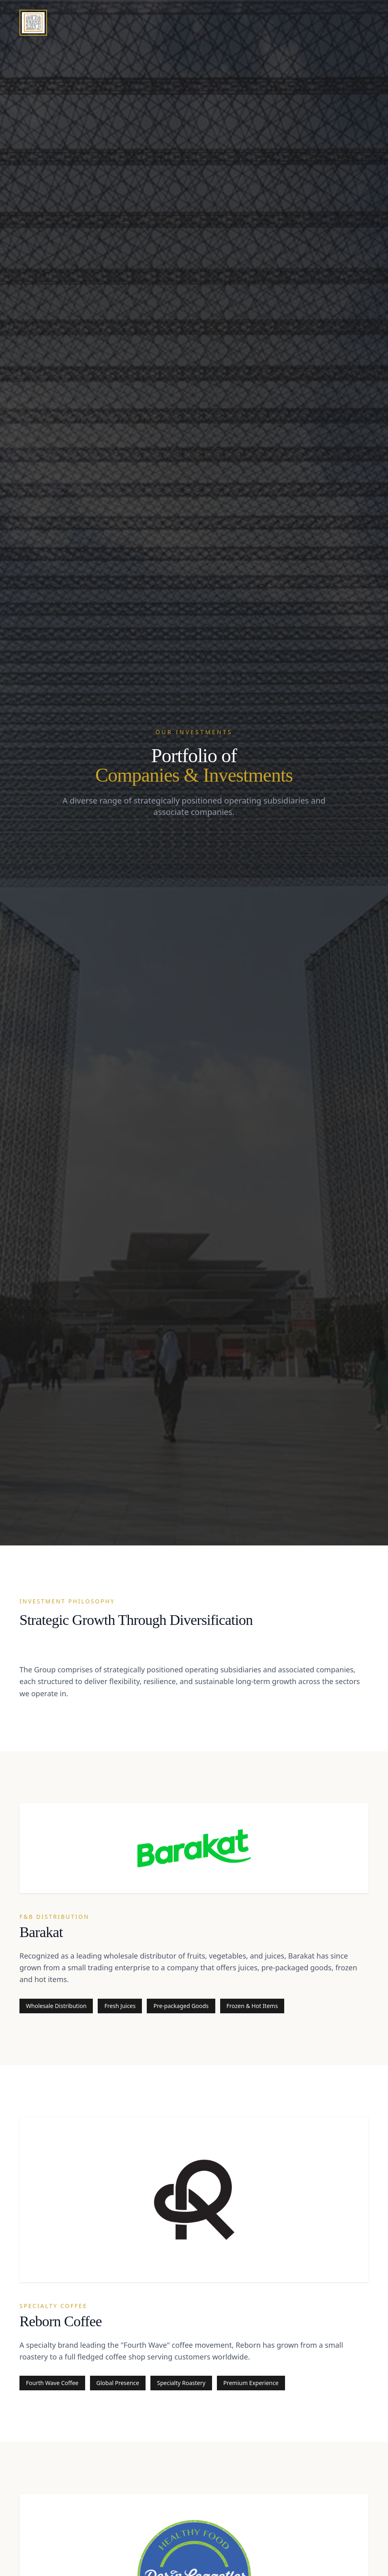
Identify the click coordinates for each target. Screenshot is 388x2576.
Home (232, 22)
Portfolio (309, 22)
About (267, 22)
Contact (355, 21)
